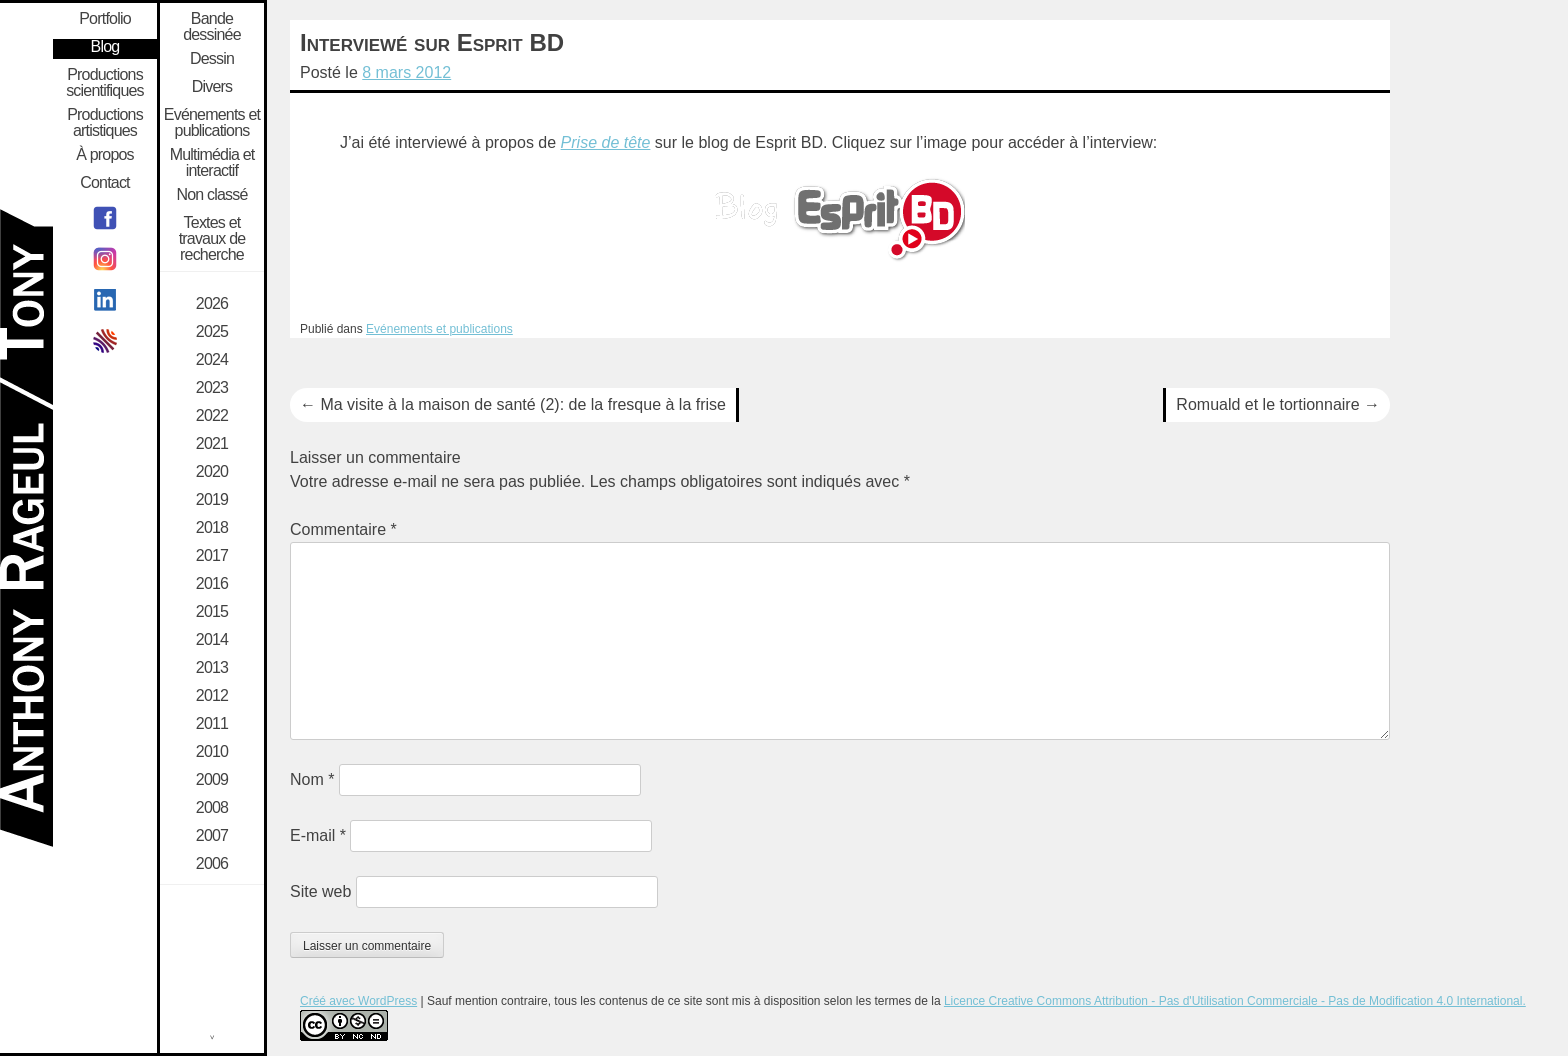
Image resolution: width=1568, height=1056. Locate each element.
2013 (212, 668)
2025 (212, 332)
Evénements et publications (439, 329)
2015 (212, 612)
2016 (212, 584)
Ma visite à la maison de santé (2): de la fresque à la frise (513, 404)
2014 (212, 640)
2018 (212, 528)
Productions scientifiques (105, 83)
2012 (212, 696)
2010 (212, 752)
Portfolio (105, 19)
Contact (105, 183)
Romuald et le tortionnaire (1278, 404)
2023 (212, 388)
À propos (105, 155)
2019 (212, 500)
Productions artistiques (105, 123)
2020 (212, 472)
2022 (212, 416)
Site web (320, 891)
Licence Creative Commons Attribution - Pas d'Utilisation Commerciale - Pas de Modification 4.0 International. (1235, 1001)
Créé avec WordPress (358, 1001)
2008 (212, 808)
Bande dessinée (212, 27)
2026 (212, 304)
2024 (212, 360)
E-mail (318, 835)
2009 (212, 780)
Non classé (211, 195)
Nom (312, 779)
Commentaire (343, 529)
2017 (212, 556)
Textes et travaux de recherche (212, 239)
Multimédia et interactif (212, 163)
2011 (212, 724)
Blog (105, 47)
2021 (212, 444)
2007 (212, 836)
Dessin (212, 59)
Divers (212, 87)
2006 (212, 864)
